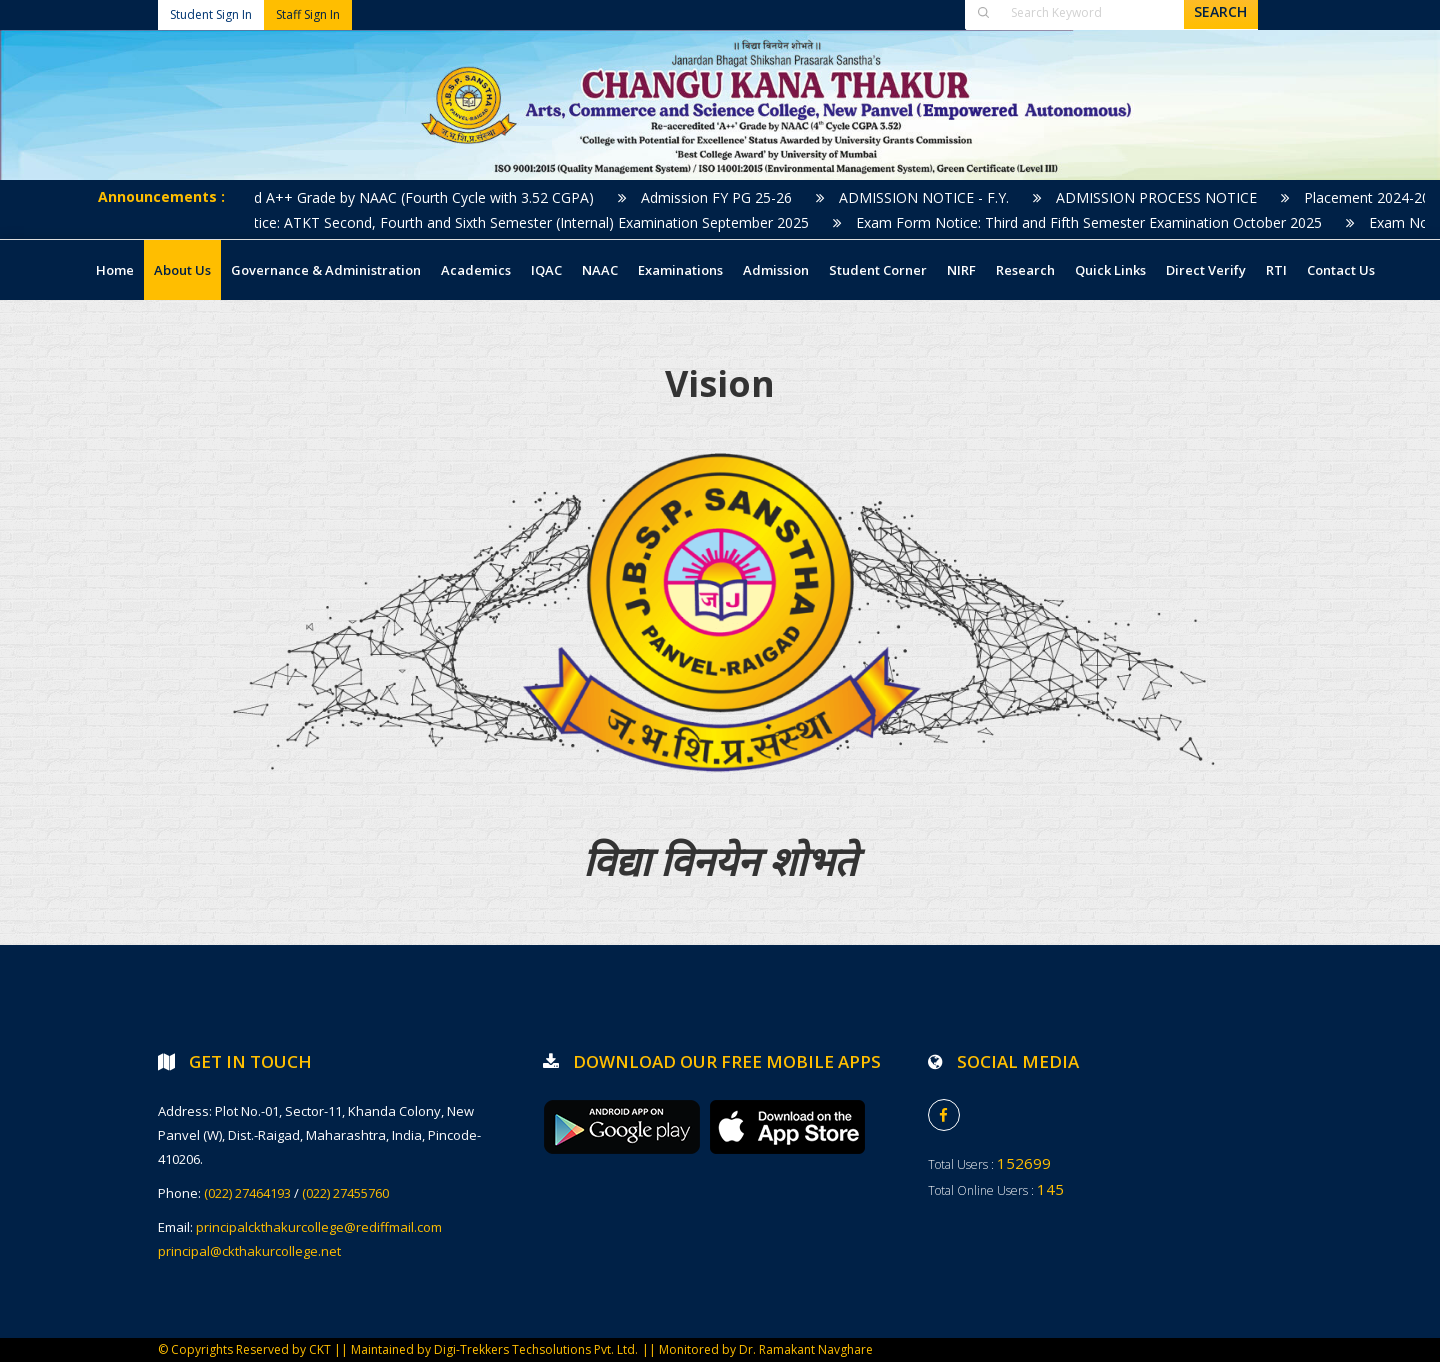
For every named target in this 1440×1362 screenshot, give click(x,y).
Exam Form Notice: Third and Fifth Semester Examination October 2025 (1101, 222)
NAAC (600, 270)
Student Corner (878, 270)
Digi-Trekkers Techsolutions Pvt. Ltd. (536, 1349)
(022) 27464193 (247, 1193)
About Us (182, 270)
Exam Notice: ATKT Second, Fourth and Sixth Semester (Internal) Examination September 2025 (513, 222)
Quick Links (1110, 270)
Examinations (680, 270)
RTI (1276, 270)
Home (115, 270)
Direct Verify (1206, 270)
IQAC (546, 270)
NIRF (961, 270)
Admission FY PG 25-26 (728, 197)
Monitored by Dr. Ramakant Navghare (766, 1349)
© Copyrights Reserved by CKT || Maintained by (296, 1349)
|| (650, 1349)
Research (1025, 270)
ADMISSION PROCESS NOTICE (1168, 197)
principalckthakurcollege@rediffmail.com (319, 1227)
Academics (476, 270)
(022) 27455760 (345, 1193)
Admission (776, 270)
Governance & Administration (326, 270)
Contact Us (1341, 270)
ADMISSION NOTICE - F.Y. (936, 197)
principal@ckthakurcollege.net (249, 1251)
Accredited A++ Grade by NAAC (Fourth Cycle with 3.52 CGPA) (406, 197)
